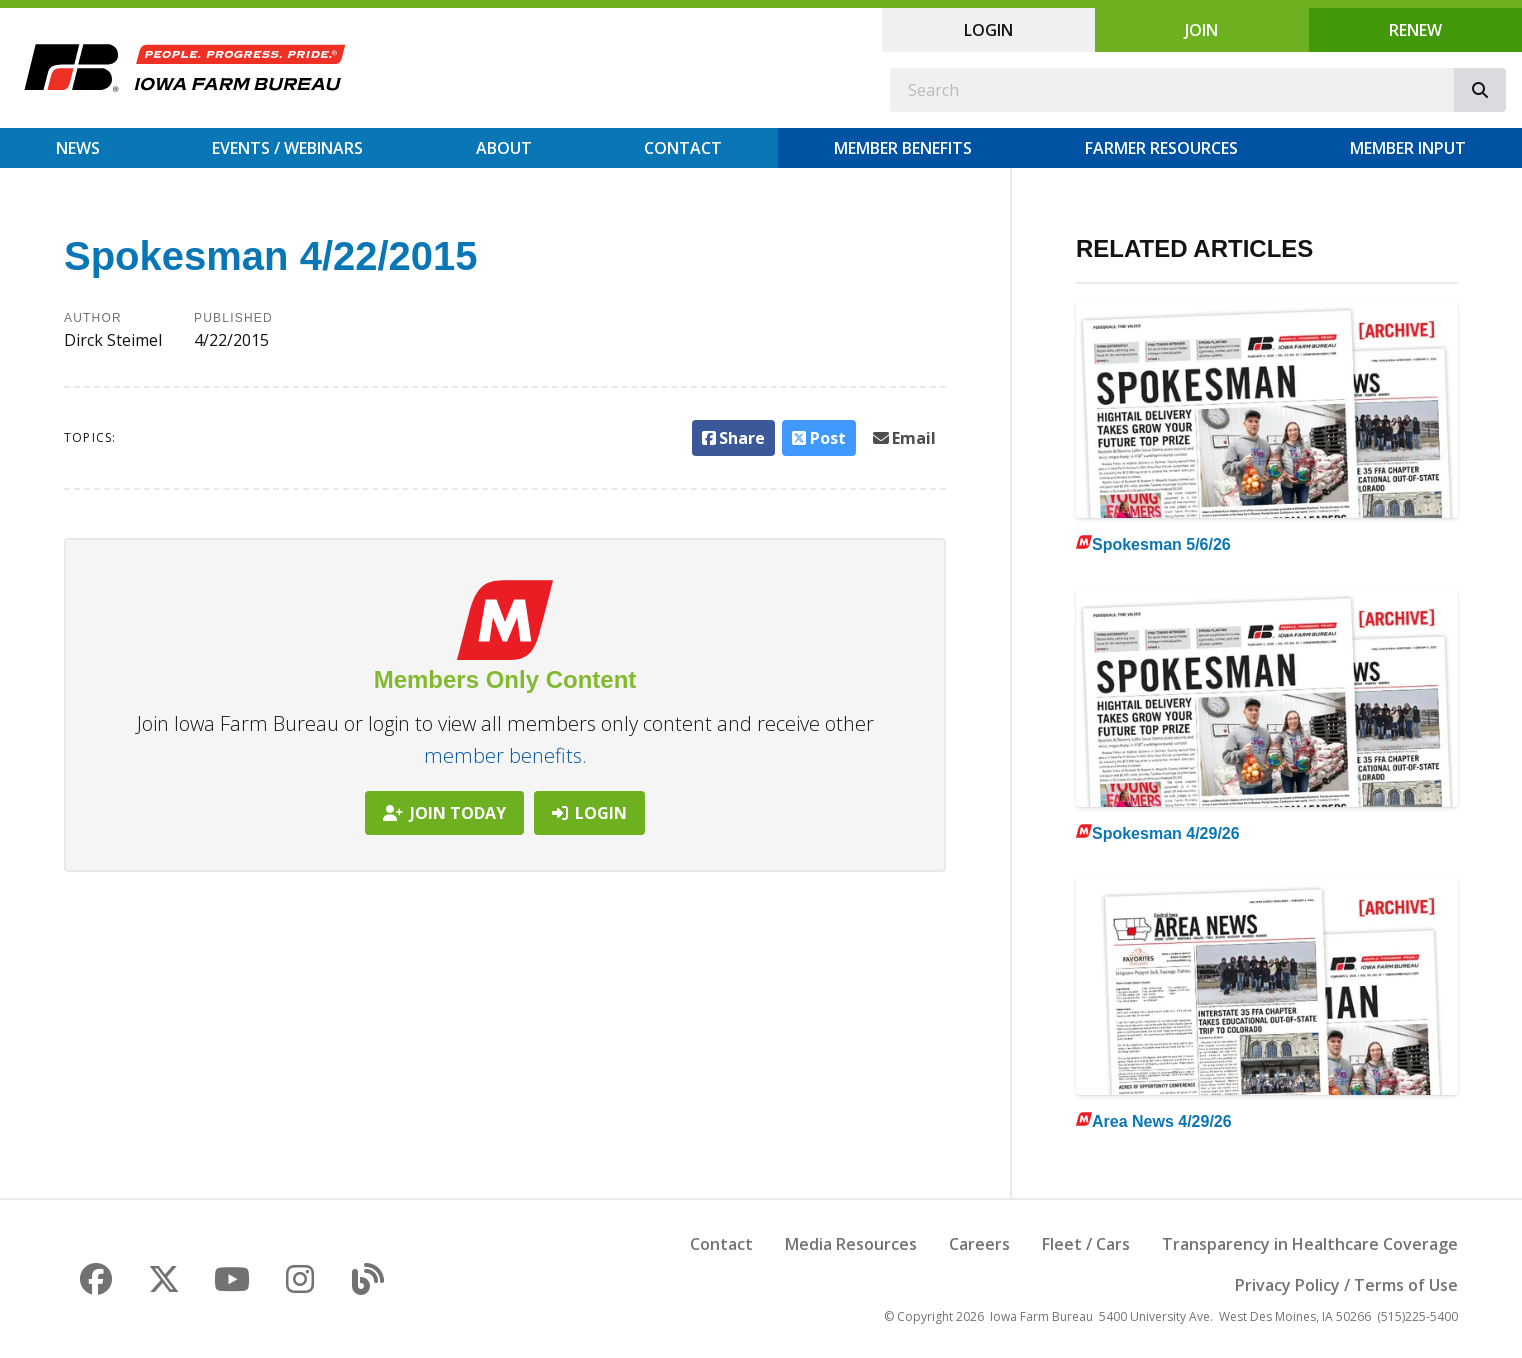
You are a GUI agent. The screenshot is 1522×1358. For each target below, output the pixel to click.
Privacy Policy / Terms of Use (1346, 1285)
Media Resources (851, 1244)
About (504, 148)
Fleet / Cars (1086, 1244)
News (78, 148)
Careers (979, 1244)
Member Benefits (903, 148)
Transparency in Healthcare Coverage (1310, 1244)
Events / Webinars (287, 148)
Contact (683, 148)
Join (1201, 30)
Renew (1415, 30)
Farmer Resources (1161, 148)
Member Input (1408, 148)
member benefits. (505, 755)
